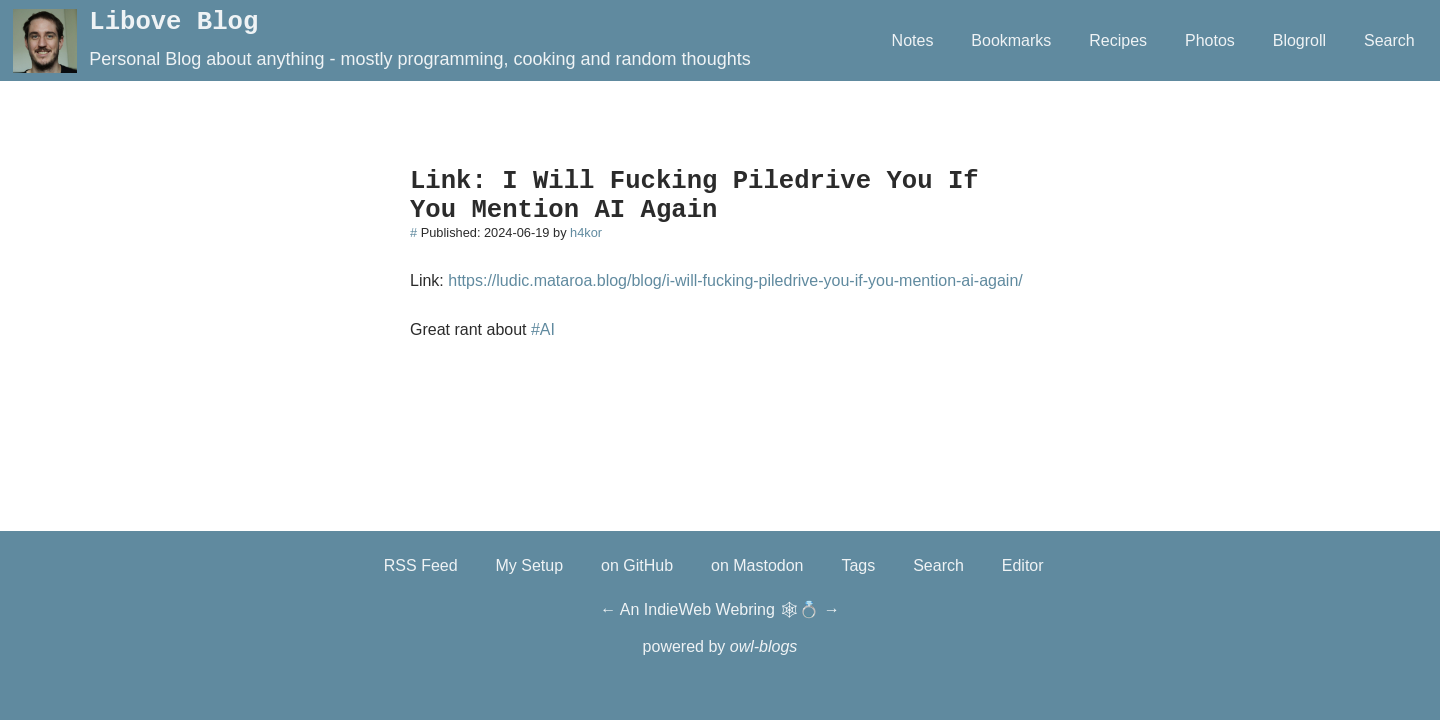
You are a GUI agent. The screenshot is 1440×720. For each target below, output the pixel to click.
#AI (543, 329)
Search (1389, 40)
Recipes (1118, 40)
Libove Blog (173, 22)
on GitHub (637, 565)
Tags (858, 565)
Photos (1210, 40)
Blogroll (1299, 40)
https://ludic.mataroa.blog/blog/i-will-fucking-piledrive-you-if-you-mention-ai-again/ (735, 280)
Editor (1023, 565)
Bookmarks (1011, 40)
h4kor (586, 232)
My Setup (530, 565)
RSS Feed (421, 565)
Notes (913, 40)
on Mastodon (757, 565)
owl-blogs (764, 646)
